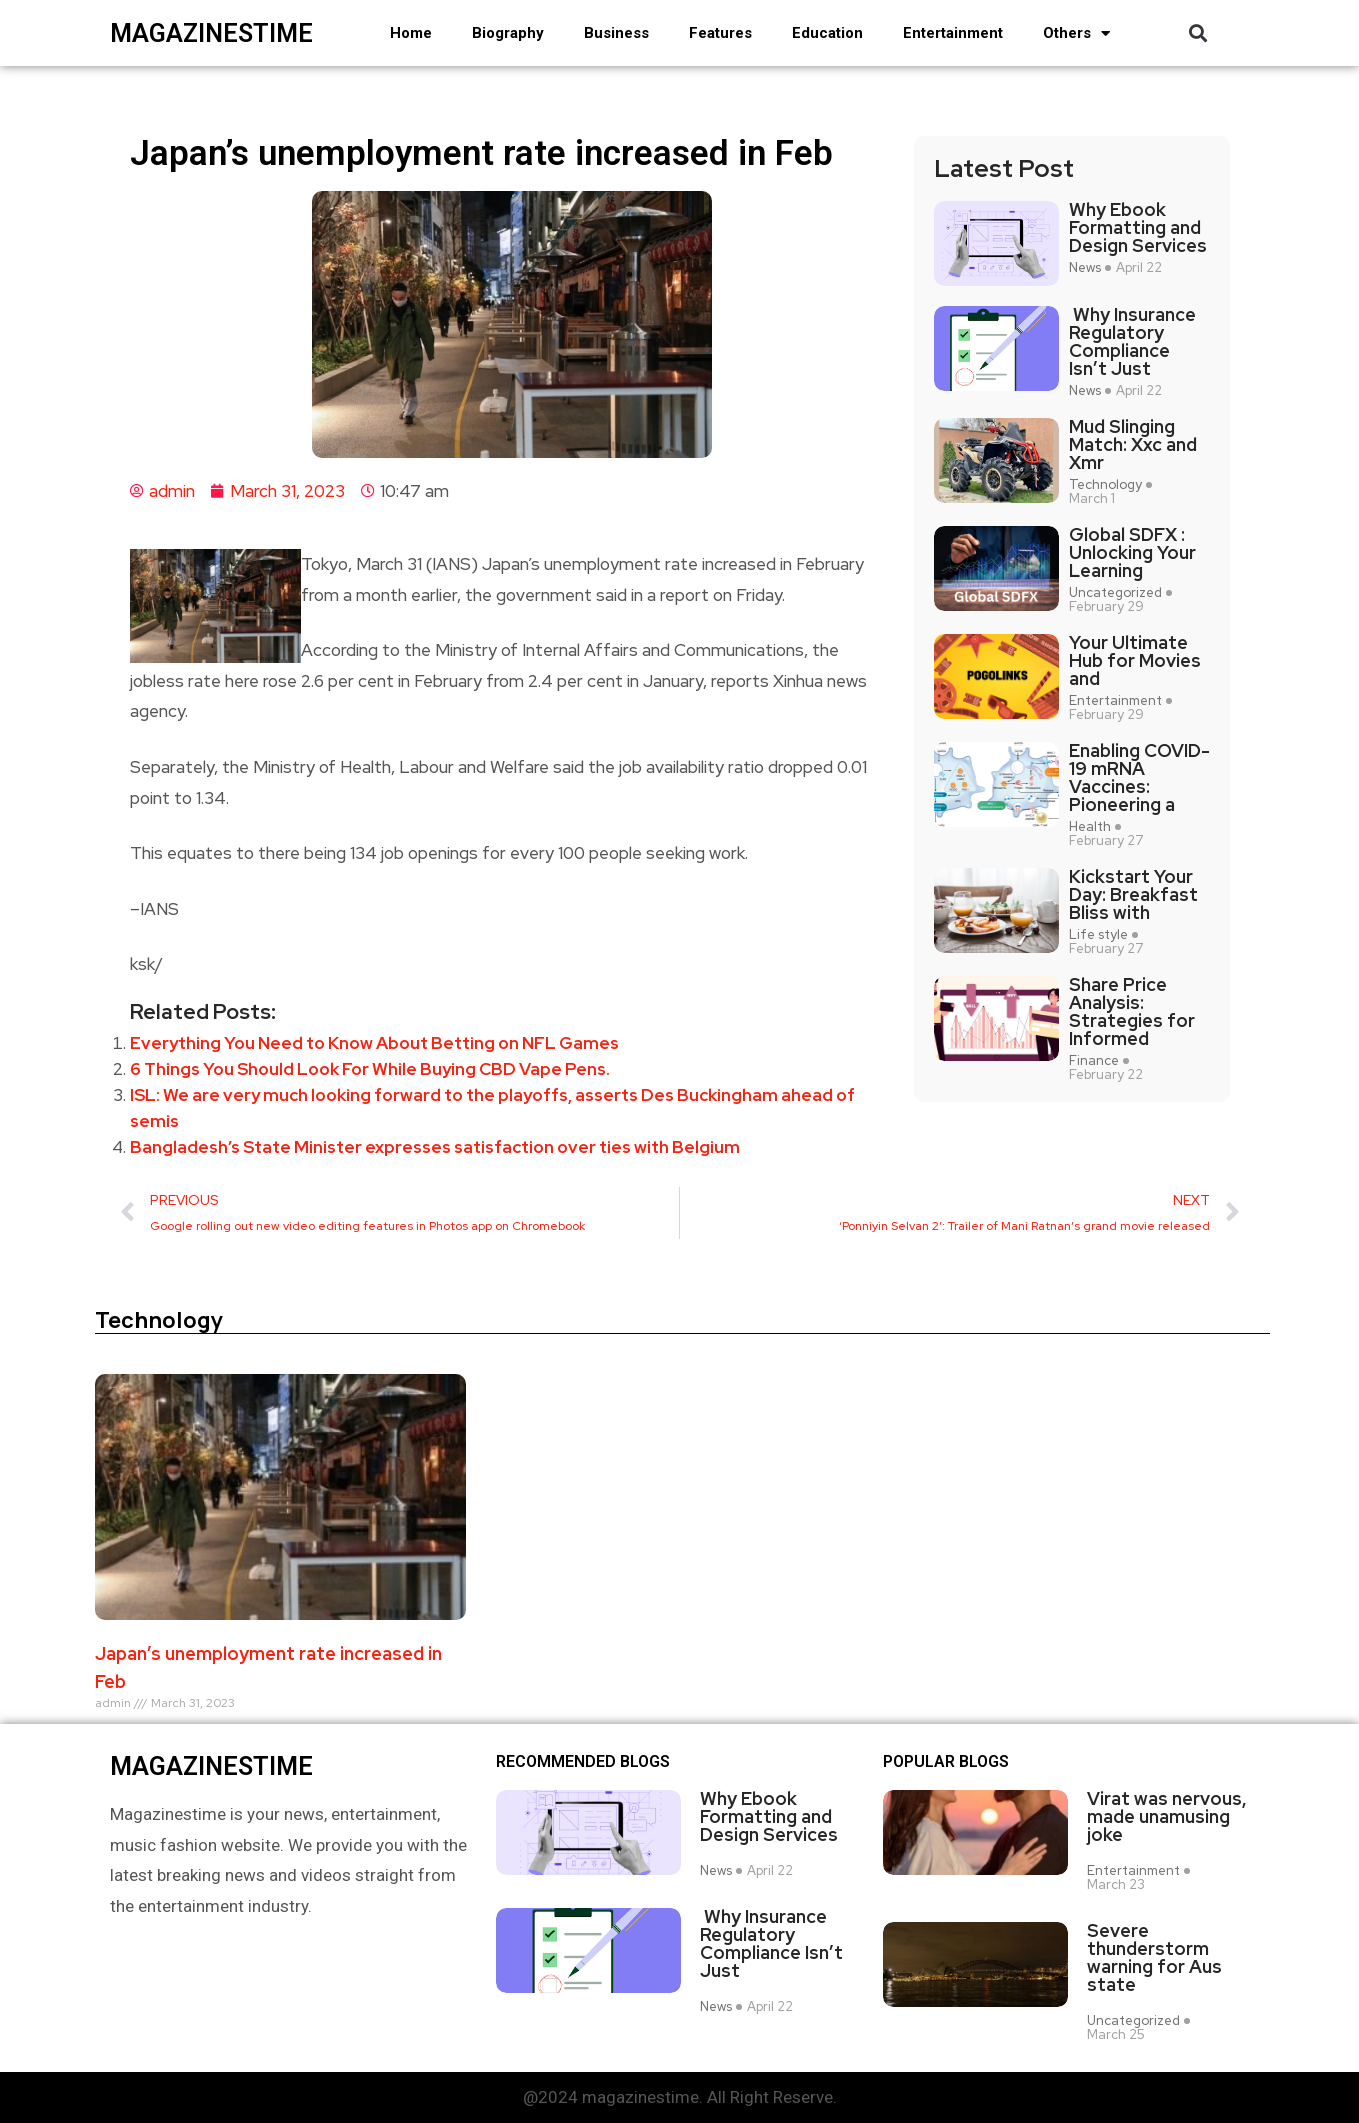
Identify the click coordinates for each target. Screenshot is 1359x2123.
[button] (1198, 33)
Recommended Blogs (583, 1762)
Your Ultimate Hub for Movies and (1135, 661)
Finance (1094, 1061)
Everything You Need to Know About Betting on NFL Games (374, 1043)
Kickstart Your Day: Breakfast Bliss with (1133, 895)
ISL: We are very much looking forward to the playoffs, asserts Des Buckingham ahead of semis (492, 1108)
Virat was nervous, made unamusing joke (1167, 1817)
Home (411, 33)
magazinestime (211, 33)
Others (1076, 33)
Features (720, 33)
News (1085, 268)
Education (827, 33)
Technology (1105, 485)
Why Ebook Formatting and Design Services (1138, 228)
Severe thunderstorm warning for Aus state (1154, 1958)
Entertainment (953, 33)
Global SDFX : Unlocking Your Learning (1132, 553)
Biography (508, 33)
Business (616, 33)
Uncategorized (1115, 593)
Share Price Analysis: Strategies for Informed (1132, 1012)
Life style (1098, 935)
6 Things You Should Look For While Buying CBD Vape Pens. (370, 1069)
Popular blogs (946, 1762)
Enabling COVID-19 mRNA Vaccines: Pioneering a (1139, 778)
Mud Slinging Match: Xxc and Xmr (1133, 445)
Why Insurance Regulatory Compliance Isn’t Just (1132, 342)
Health (1090, 827)
